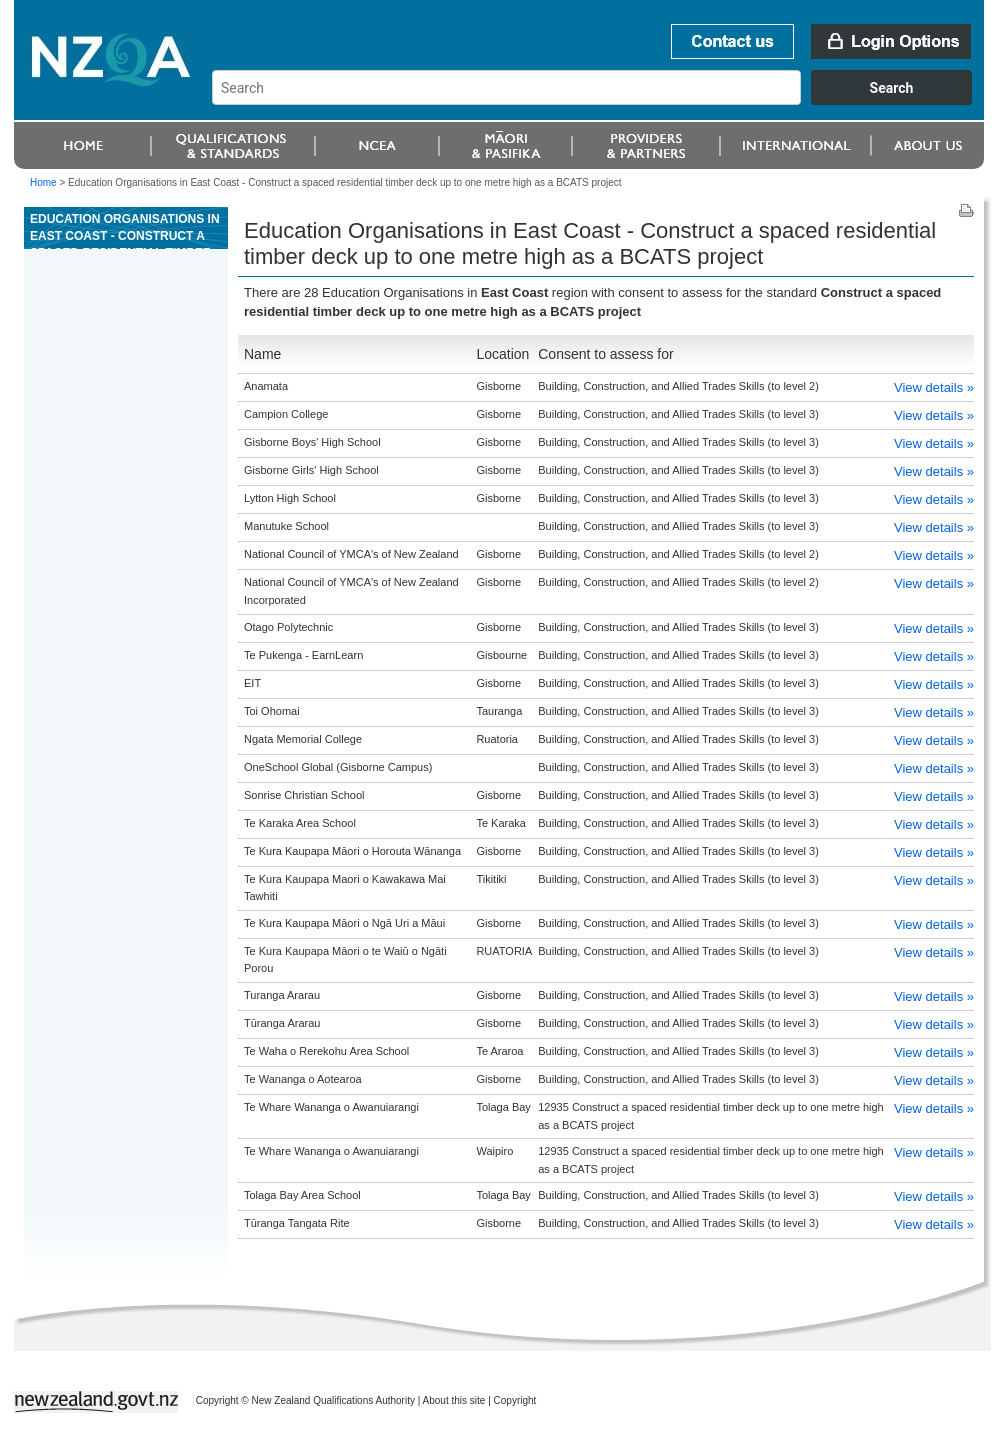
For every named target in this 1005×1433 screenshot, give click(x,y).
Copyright (515, 1400)
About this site (454, 1400)
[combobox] (601, 100)
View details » (934, 387)
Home (43, 182)
